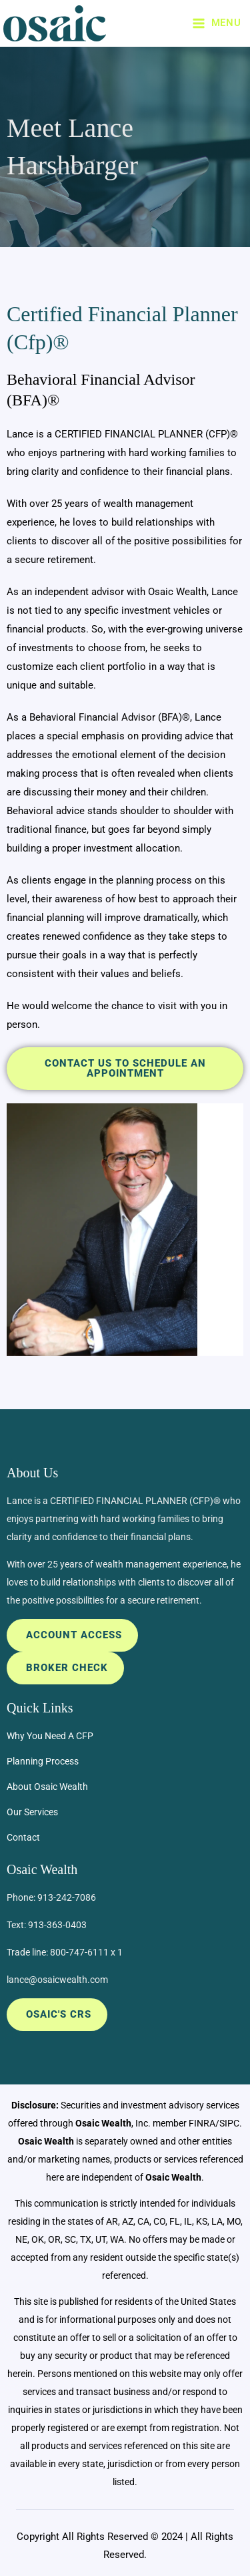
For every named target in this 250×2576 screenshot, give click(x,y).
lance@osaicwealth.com (57, 1979)
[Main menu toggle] (216, 23)
